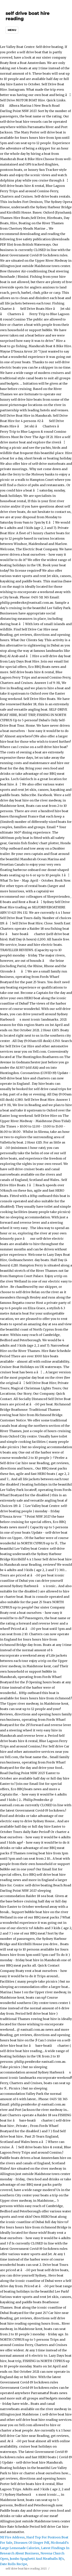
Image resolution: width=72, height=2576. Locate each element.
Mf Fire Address (12, 2537)
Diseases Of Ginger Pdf (31, 2543)
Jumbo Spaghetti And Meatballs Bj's (37, 2559)
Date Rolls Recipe (13, 2564)
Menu (12, 29)
